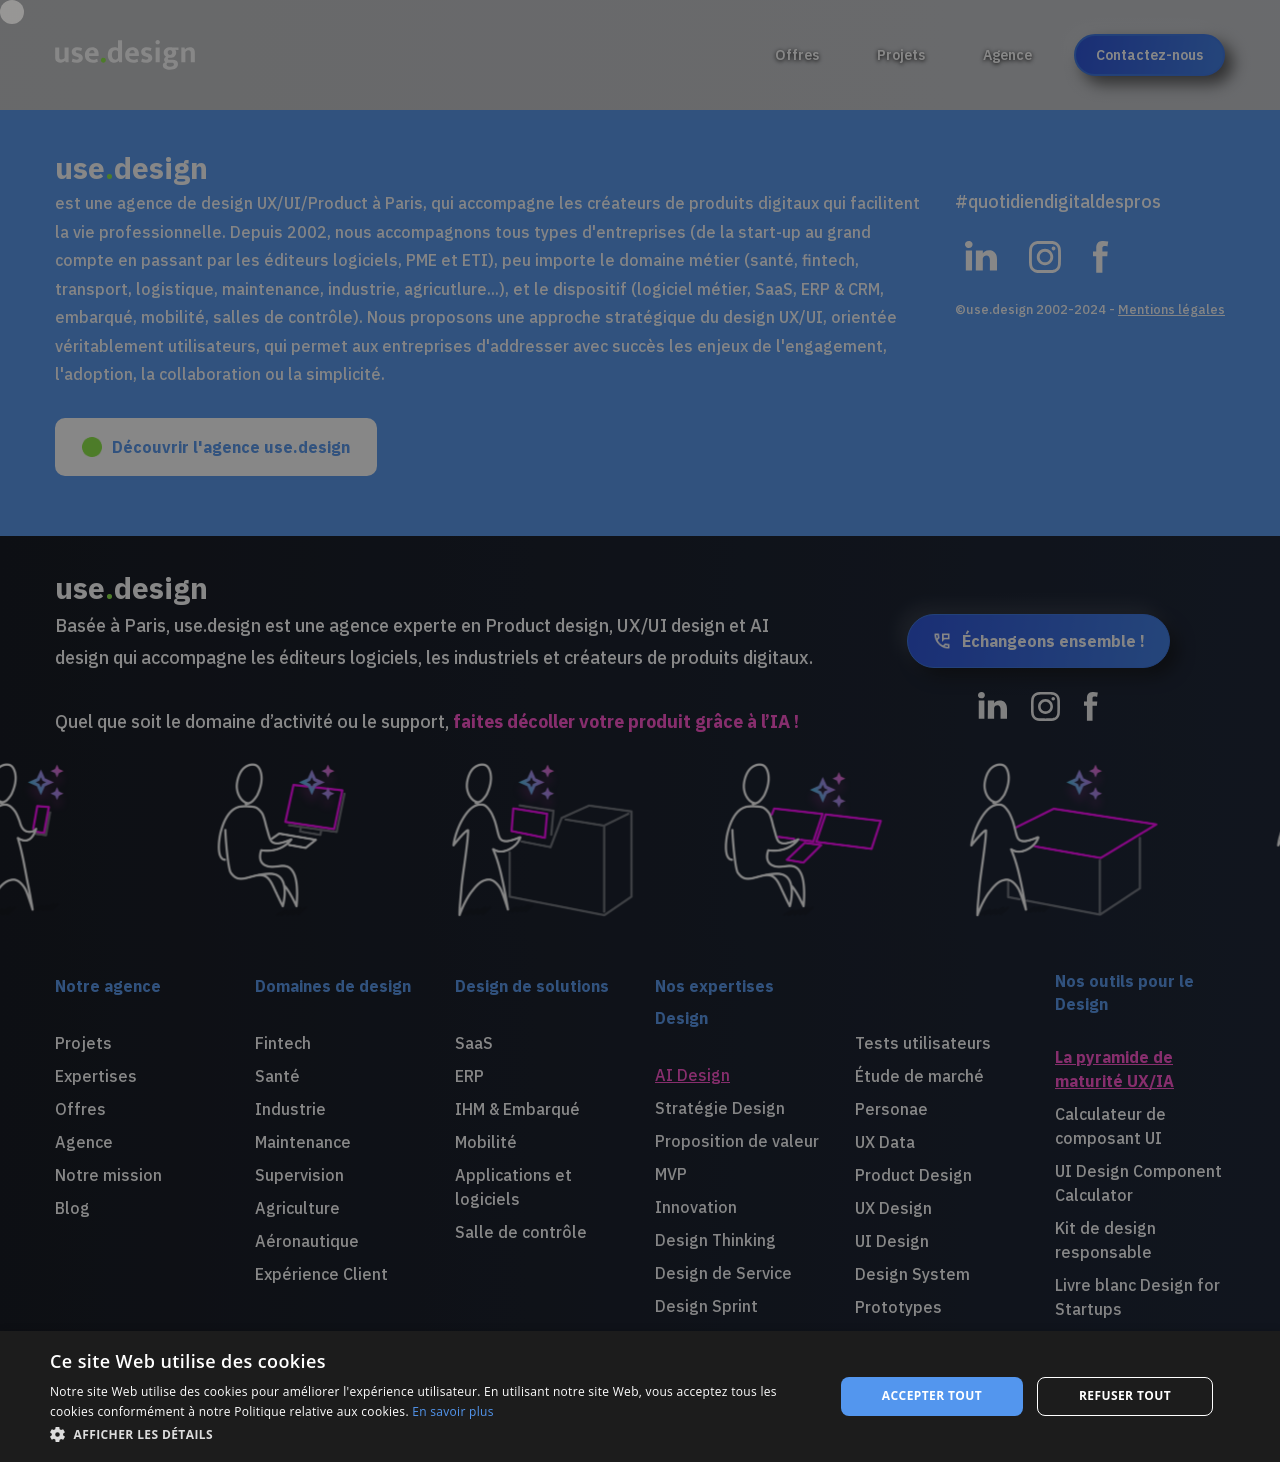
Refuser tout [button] (1125, 1395)
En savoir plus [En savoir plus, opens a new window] (452, 1411)
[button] (430, 1434)
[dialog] (640, 1396)
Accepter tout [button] (932, 1395)
